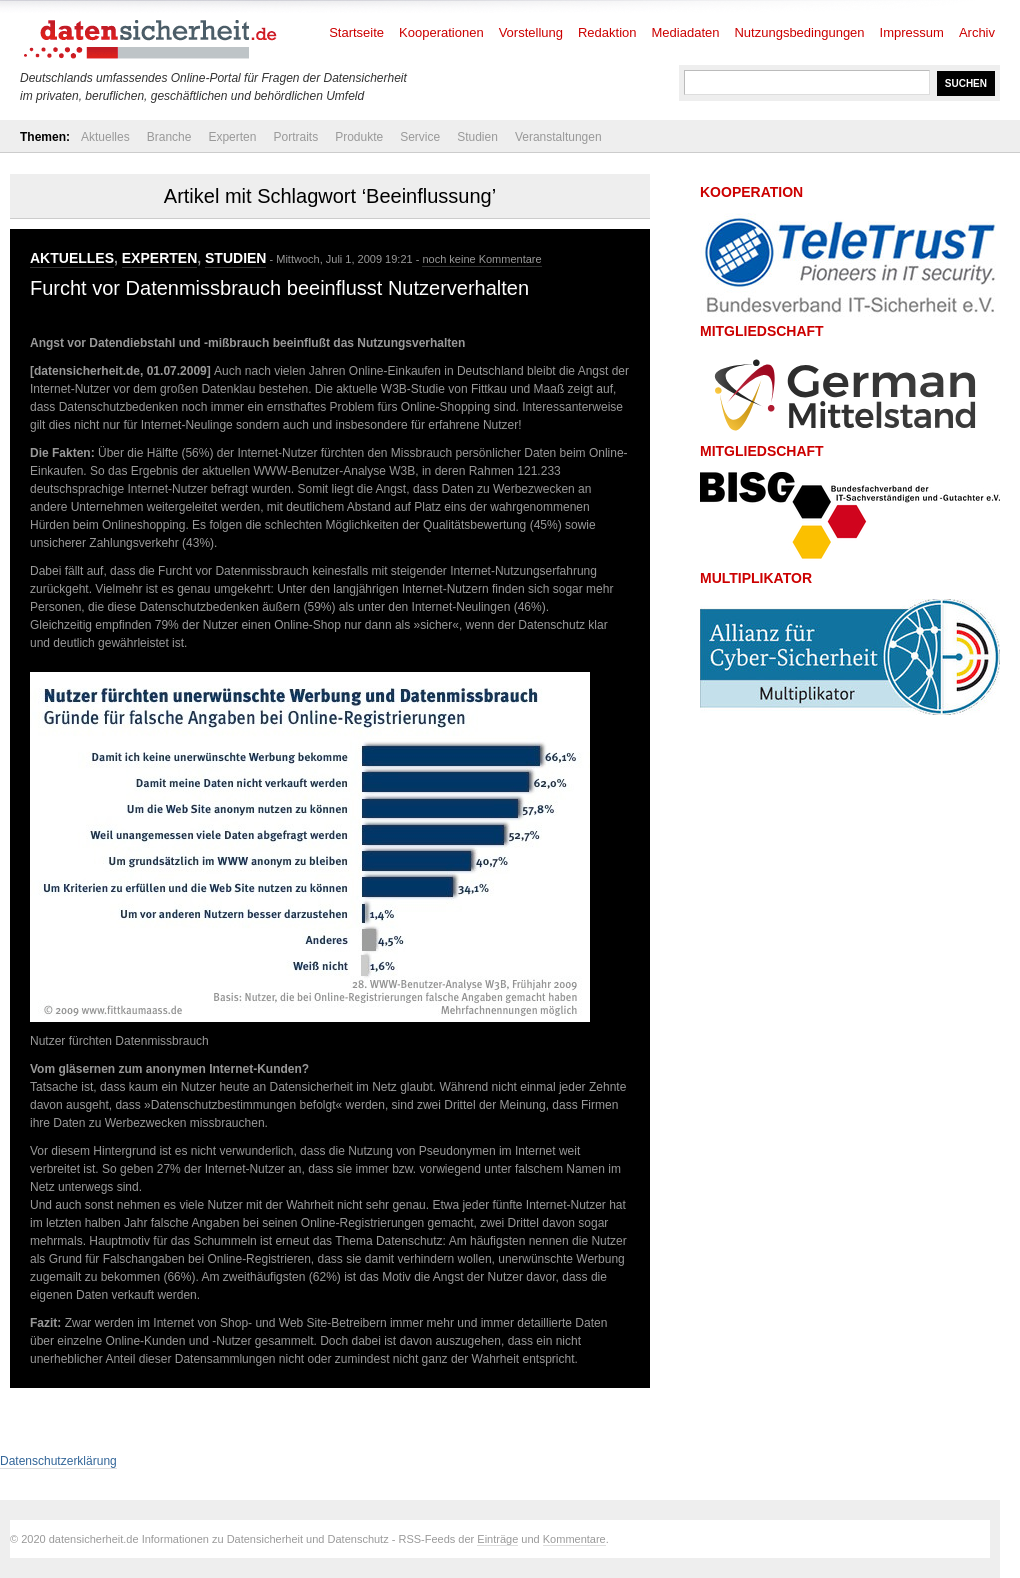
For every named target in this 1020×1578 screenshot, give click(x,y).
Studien (477, 137)
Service (420, 137)
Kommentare (574, 1539)
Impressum (912, 32)
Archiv (977, 32)
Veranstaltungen (558, 137)
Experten (232, 137)
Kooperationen (441, 32)
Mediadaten (686, 32)
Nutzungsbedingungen (799, 32)
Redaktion (607, 32)
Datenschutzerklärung (58, 1461)
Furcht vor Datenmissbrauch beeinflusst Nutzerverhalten (279, 288)
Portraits (295, 137)
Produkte (359, 137)
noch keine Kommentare (481, 259)
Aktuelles (105, 137)
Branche (169, 137)
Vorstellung (531, 32)
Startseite (356, 32)
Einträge (497, 1539)
